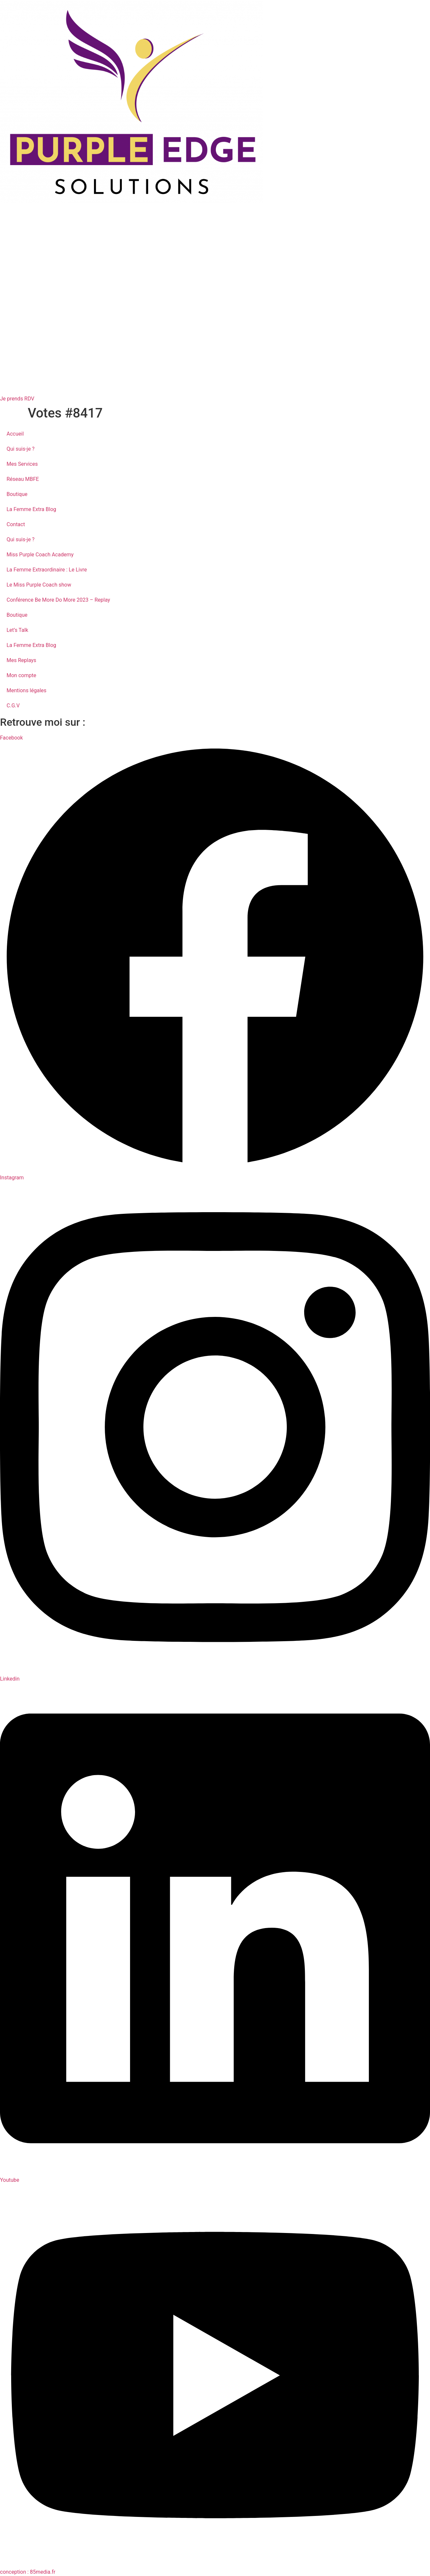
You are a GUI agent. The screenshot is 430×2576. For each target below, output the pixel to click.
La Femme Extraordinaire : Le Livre (47, 570)
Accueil (15, 434)
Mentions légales (26, 690)
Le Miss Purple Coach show (39, 585)
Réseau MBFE (23, 479)
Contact (16, 524)
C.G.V (13, 705)
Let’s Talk (17, 630)
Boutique (17, 494)
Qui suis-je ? (20, 449)
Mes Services (22, 464)
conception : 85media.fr (27, 2572)
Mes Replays (21, 660)
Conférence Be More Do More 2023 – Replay (58, 600)
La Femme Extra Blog (31, 509)
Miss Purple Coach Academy (40, 554)
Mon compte (21, 675)
